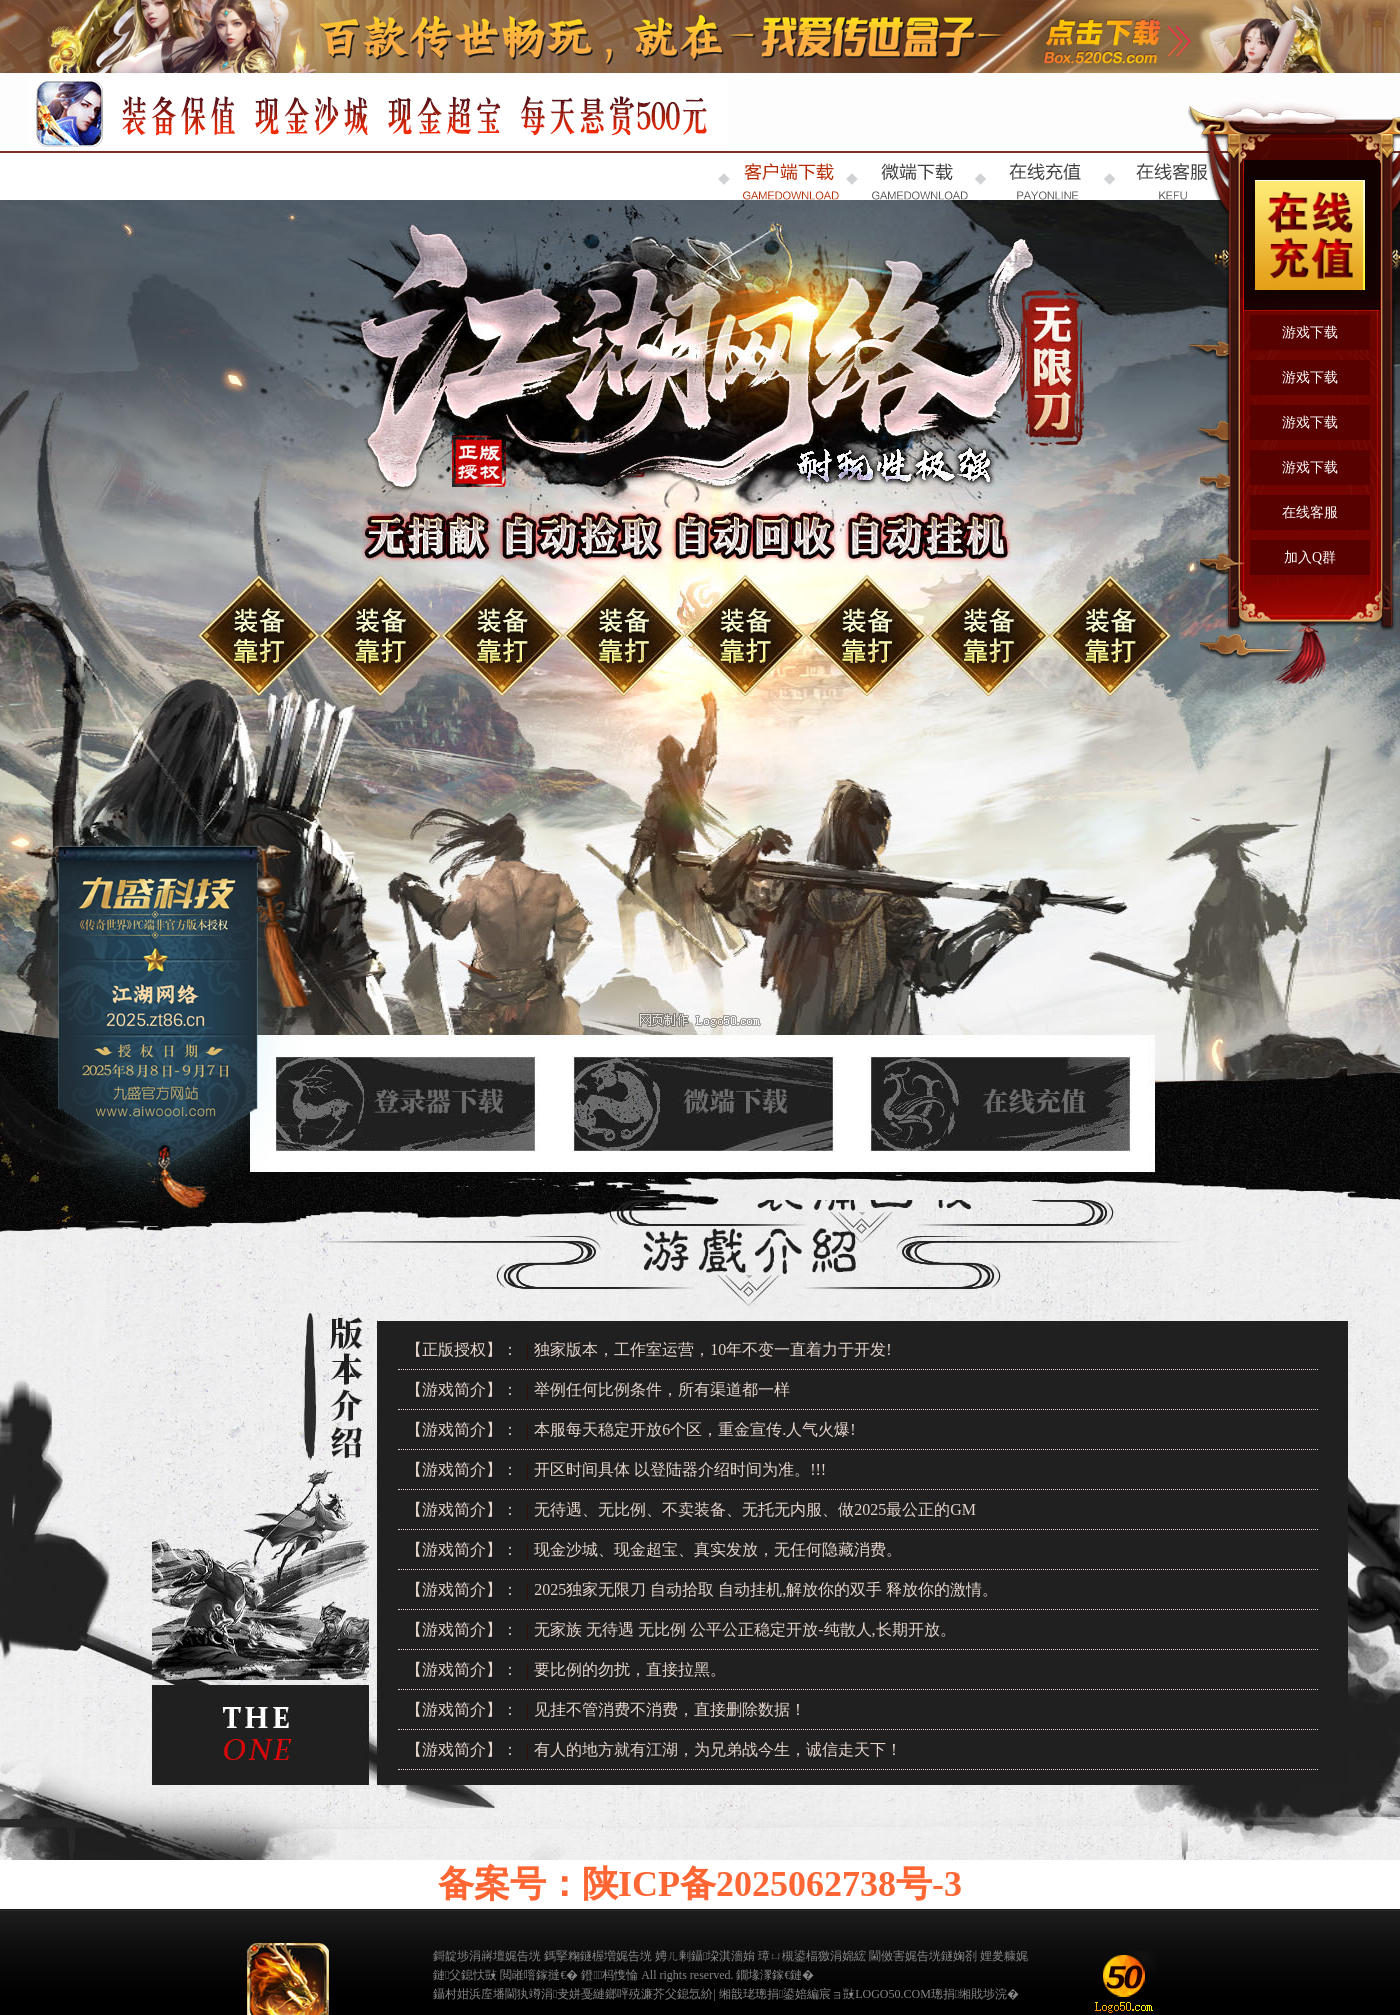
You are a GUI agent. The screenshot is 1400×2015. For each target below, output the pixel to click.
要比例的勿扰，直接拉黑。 (630, 1669)
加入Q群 (1310, 557)
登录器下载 (404, 1087)
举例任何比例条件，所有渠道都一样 (662, 1389)
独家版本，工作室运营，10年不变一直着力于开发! (712, 1349)
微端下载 (702, 1087)
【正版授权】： (462, 1349)
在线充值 (1000, 1087)
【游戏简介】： (462, 1389)
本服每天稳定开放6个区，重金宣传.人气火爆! (694, 1429)
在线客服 (1310, 512)
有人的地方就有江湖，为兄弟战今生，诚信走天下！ (718, 1749)
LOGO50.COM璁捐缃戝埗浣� (937, 1994)
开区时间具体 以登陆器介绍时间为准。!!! (680, 1469)
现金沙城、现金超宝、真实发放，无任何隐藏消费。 (718, 1549)
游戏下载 (1310, 332)
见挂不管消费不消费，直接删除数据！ (670, 1709)
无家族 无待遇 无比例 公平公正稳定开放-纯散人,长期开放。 (744, 1629)
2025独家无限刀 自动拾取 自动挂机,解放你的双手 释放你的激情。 (766, 1589)
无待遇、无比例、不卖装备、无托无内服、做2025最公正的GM (755, 1509)
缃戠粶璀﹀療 (1059, 1973)
